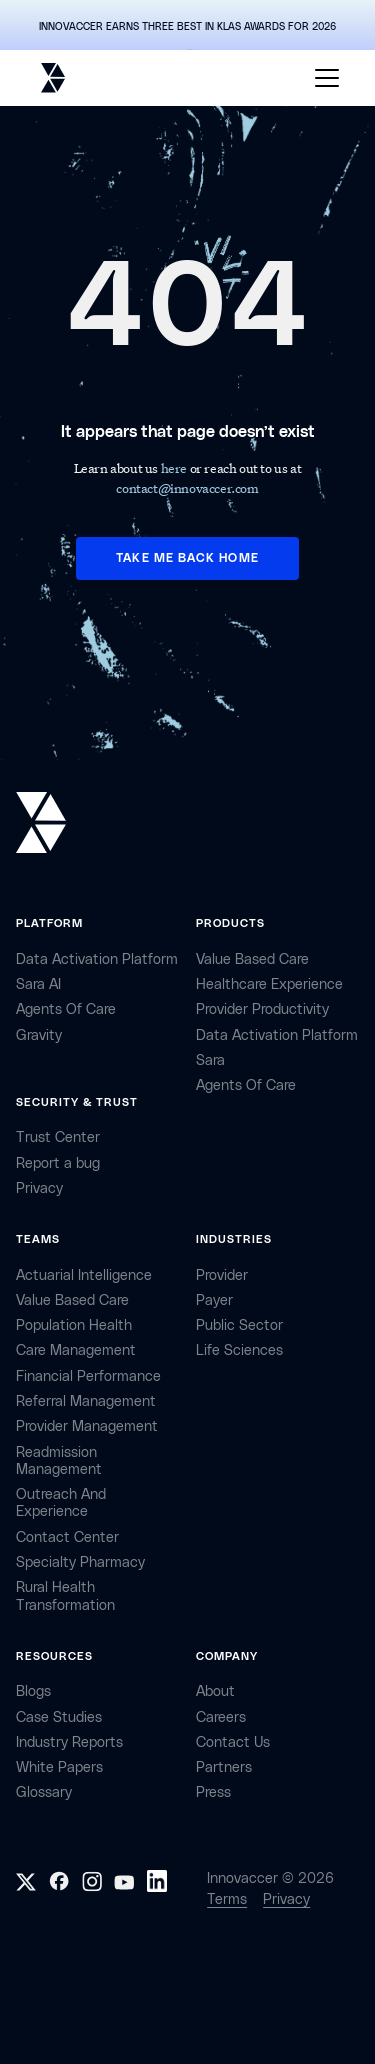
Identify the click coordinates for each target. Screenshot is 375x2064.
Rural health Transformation (65, 1596)
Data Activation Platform (97, 959)
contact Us (233, 1742)
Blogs (33, 1691)
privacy (39, 1188)
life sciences (239, 1350)
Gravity (39, 1035)
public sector (239, 1325)
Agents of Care (66, 1009)
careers (221, 1717)
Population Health (74, 1325)
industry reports (69, 1742)
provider (222, 1275)
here (175, 467)
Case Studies (59, 1717)
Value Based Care (252, 959)
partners (224, 1767)
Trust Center (58, 1137)
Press (213, 1792)
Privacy (286, 1899)
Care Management (76, 1350)
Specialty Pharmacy (80, 1562)
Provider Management (87, 1426)
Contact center (67, 1537)
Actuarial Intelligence (84, 1275)
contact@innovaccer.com (187, 487)
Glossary (44, 1792)
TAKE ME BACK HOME (187, 558)
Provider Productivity (262, 1009)
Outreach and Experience (61, 1503)
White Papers (59, 1767)
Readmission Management (59, 1461)
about (215, 1691)
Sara (210, 1060)
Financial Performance (88, 1376)
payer (214, 1300)
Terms (227, 1899)
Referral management (86, 1401)
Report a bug (58, 1163)
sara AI (38, 984)
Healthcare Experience (269, 984)
